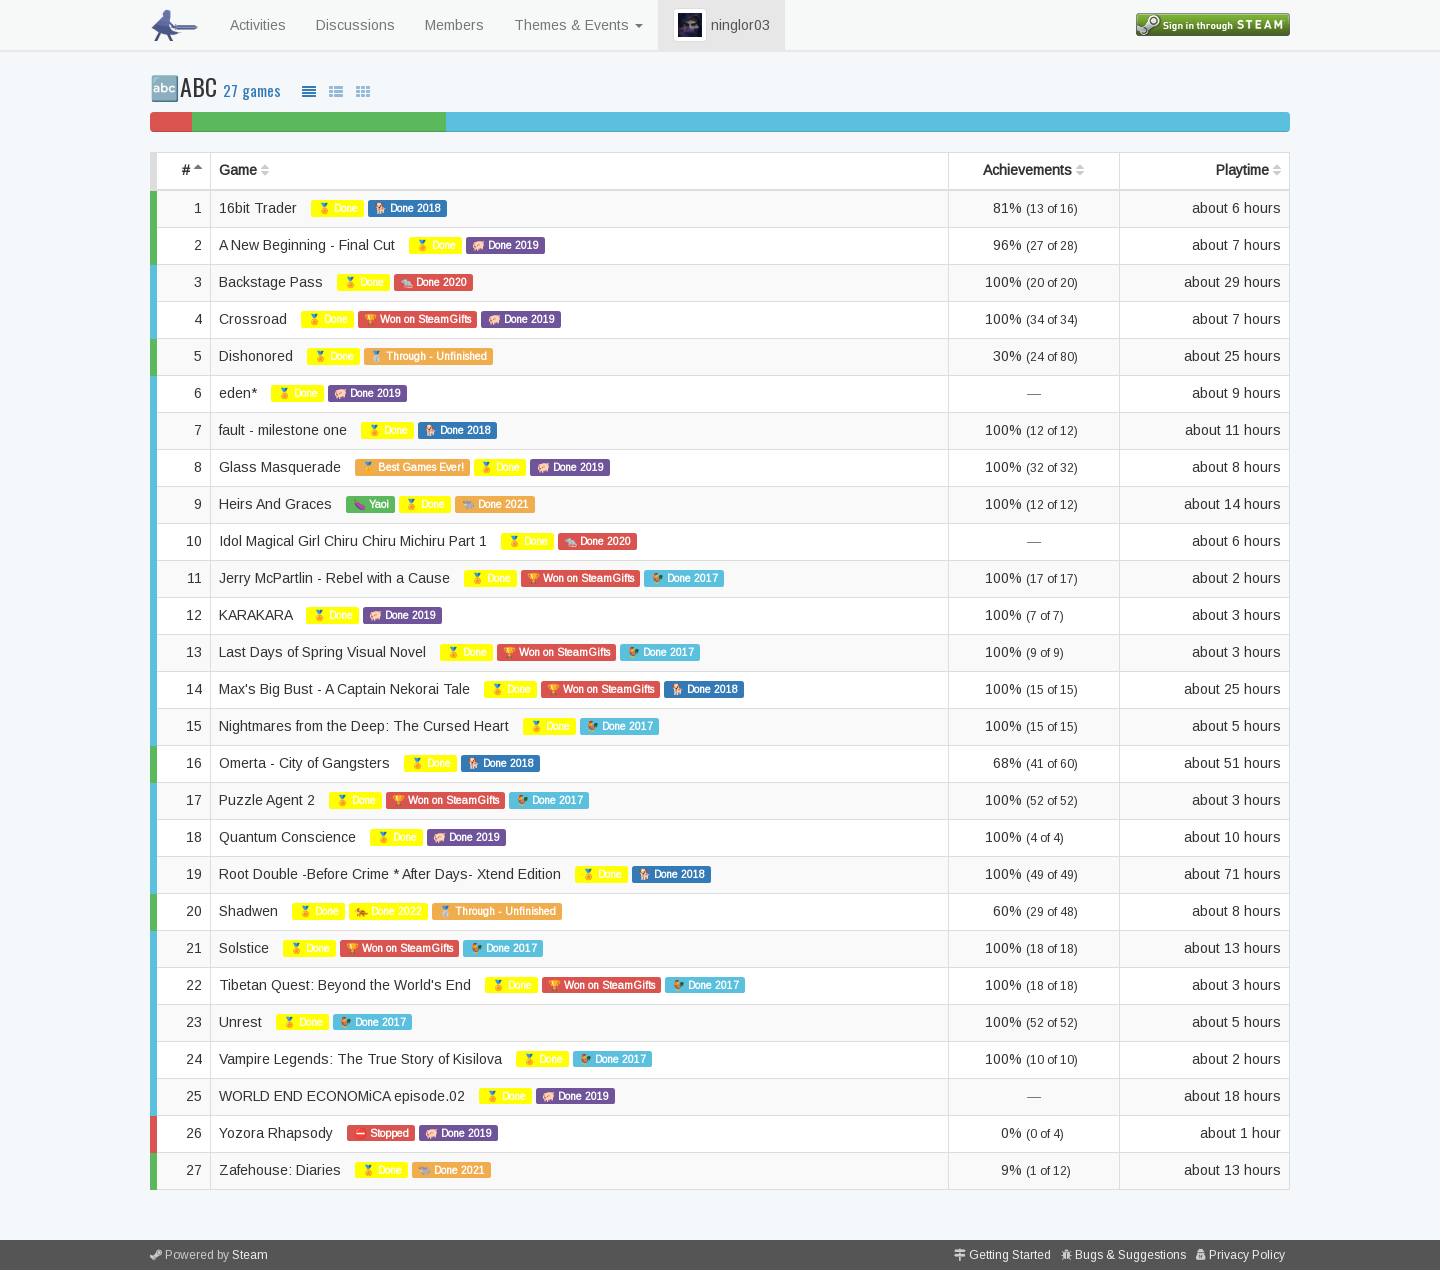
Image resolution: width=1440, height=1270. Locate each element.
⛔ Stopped (381, 1133)
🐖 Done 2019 (505, 245)
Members (454, 25)
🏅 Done (338, 208)
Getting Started (1010, 1255)
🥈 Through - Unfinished (428, 356)
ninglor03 (721, 25)
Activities (258, 25)
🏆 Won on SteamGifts (417, 319)
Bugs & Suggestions (1130, 1255)
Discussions (355, 25)
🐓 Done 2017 (684, 578)
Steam (250, 1255)
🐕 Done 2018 (407, 208)
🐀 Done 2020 (433, 282)
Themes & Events (578, 25)
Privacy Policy (1247, 1255)
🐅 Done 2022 (388, 911)
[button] (690, 25)
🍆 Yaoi (371, 504)
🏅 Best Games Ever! (413, 467)
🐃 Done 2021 (495, 504)
